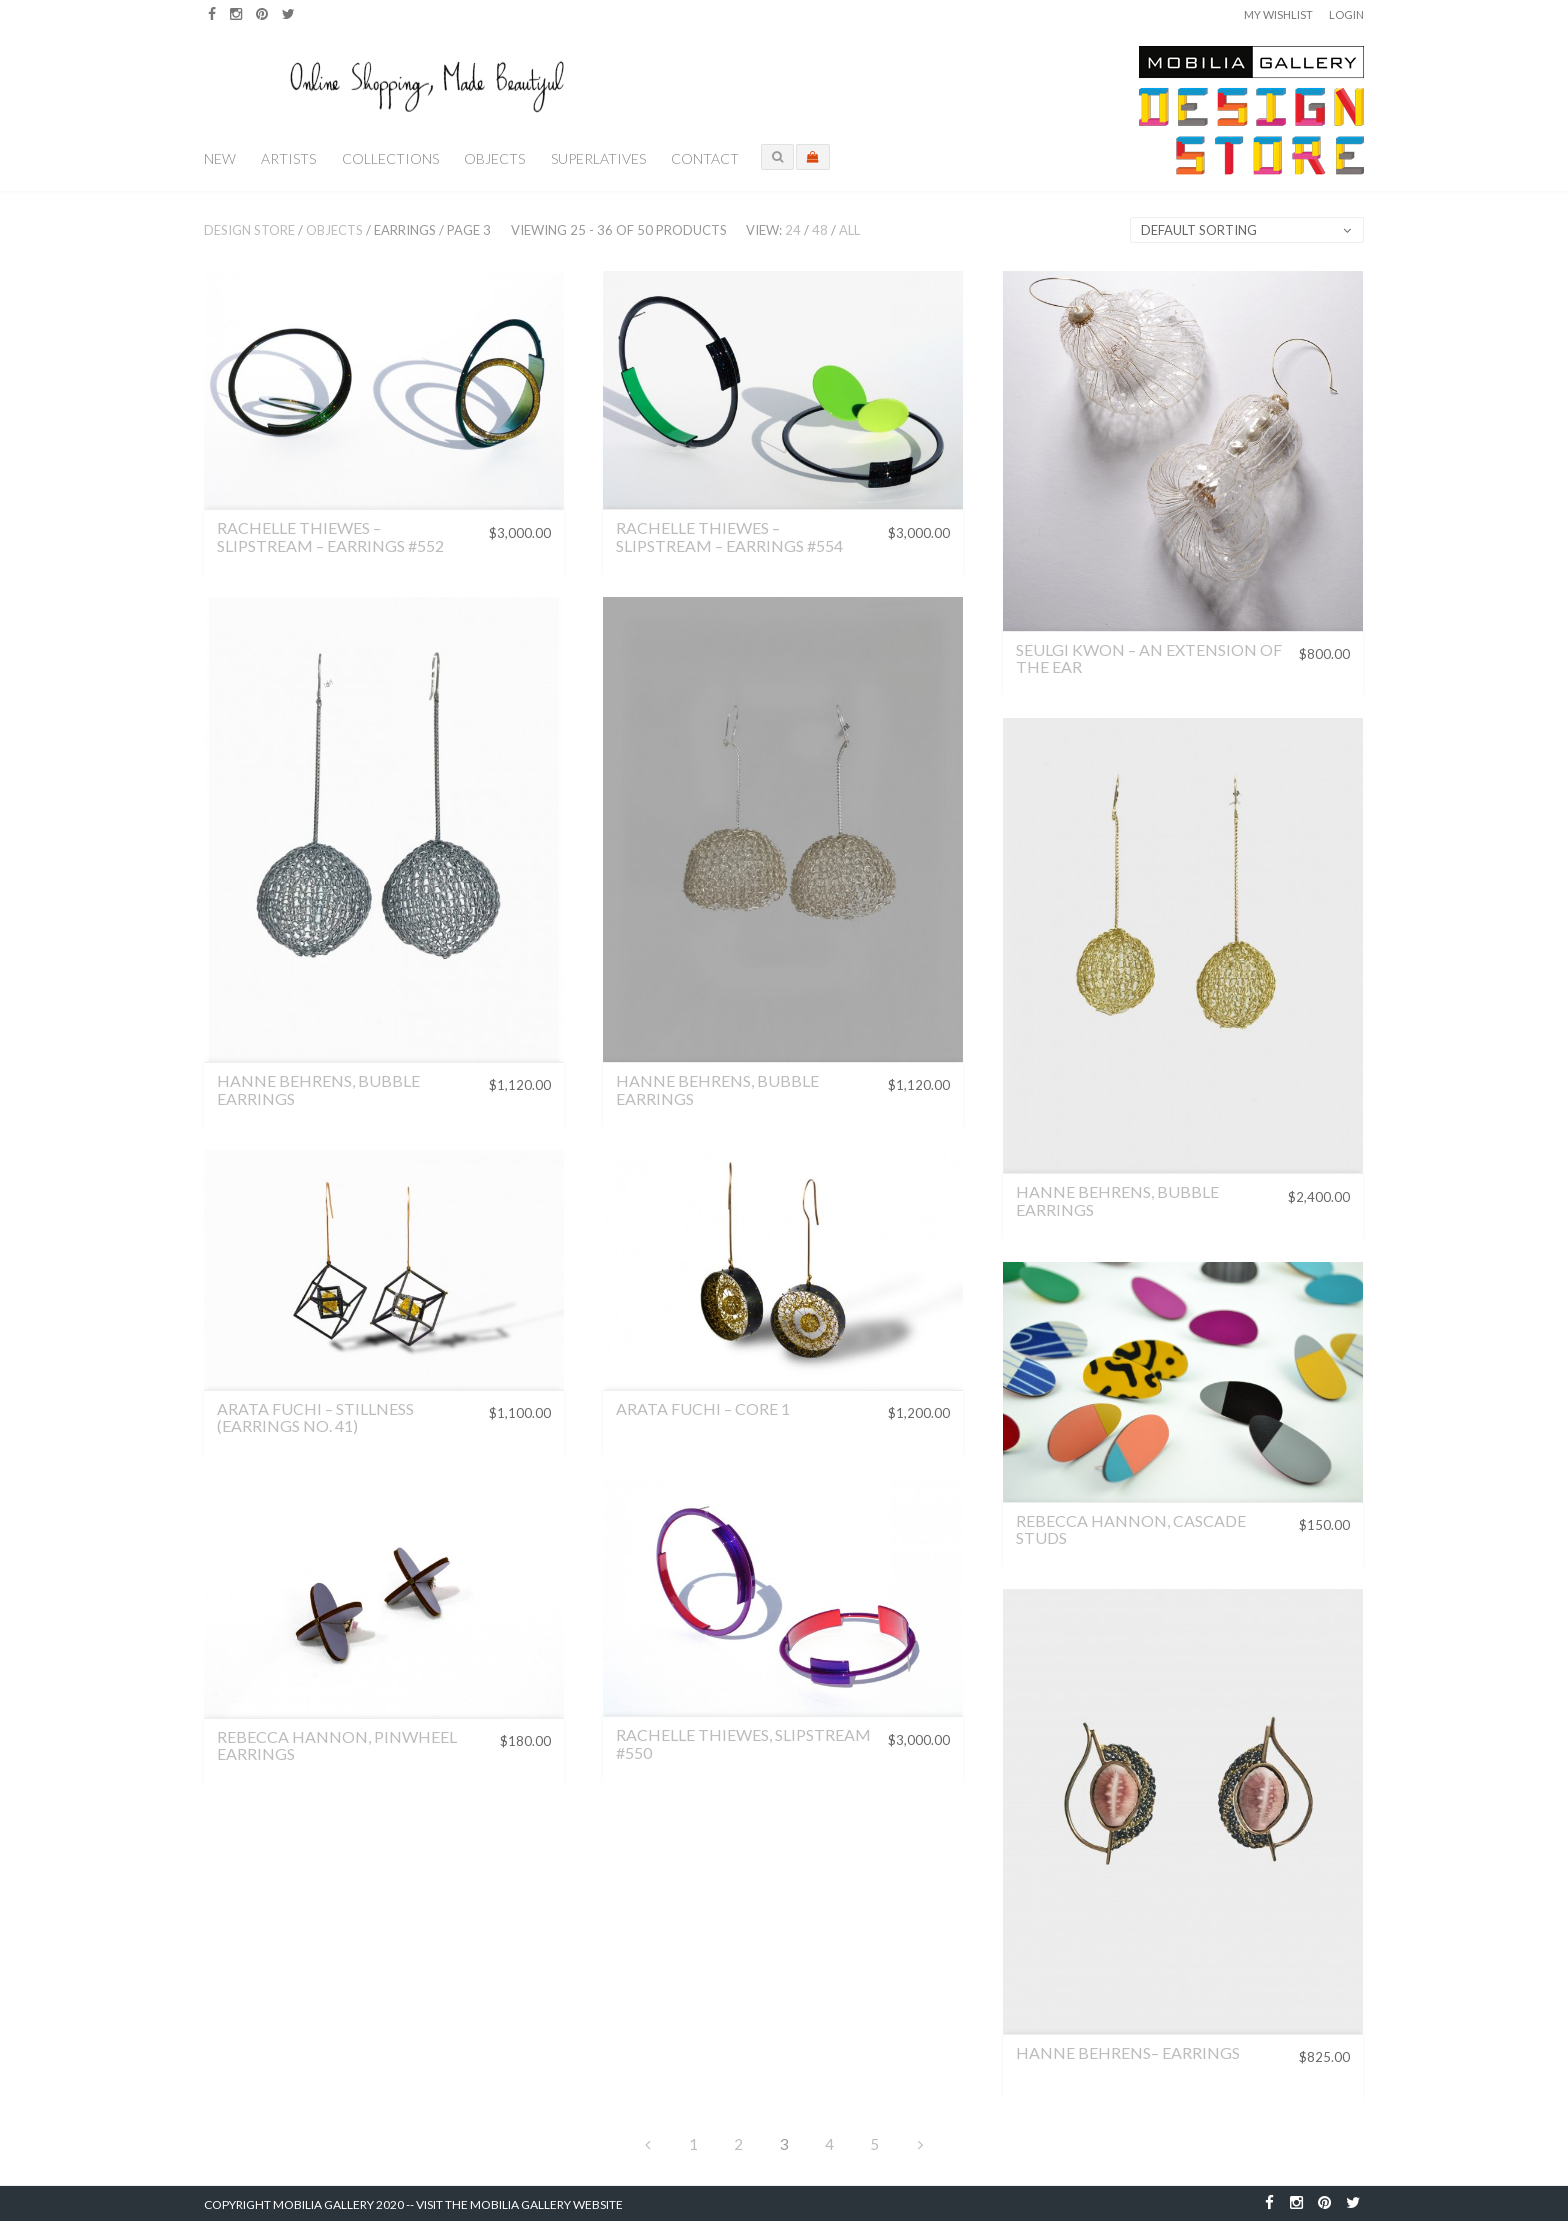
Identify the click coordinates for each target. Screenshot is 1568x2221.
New (220, 158)
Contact (705, 158)
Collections (390, 158)
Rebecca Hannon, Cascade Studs (1131, 1529)
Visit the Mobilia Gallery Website (519, 2204)
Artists (288, 158)
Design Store (249, 230)
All (849, 230)
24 (793, 230)
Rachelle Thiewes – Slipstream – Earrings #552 (330, 536)
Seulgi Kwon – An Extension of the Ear (1149, 658)
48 (820, 230)
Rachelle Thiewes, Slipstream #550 (743, 1743)
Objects (494, 158)
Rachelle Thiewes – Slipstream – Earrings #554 (729, 536)
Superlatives (598, 158)
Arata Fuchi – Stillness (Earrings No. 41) (315, 1417)
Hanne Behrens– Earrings (1128, 2052)
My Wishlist (1278, 14)
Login (1346, 14)
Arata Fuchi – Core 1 (703, 1408)
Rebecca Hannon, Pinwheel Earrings (337, 1745)
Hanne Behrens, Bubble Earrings (318, 1089)
